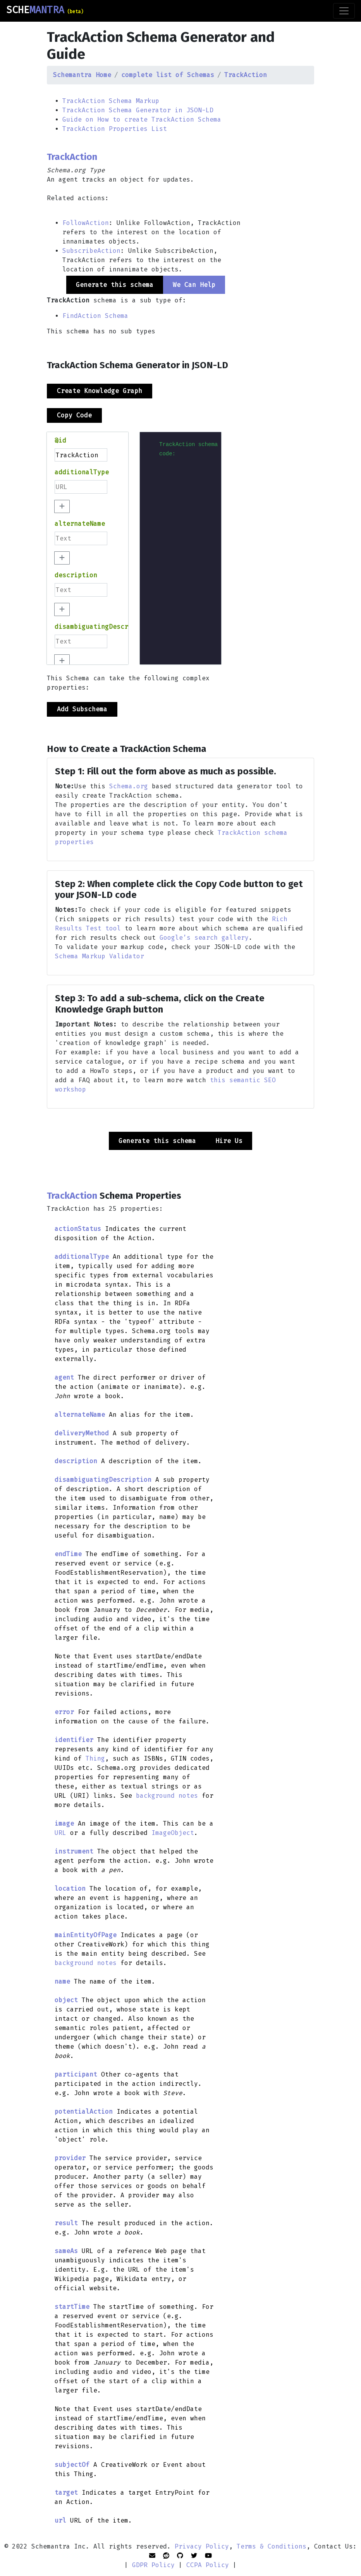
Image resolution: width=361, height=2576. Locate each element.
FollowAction (85, 223)
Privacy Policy (202, 2546)
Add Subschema (82, 709)
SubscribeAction (91, 250)
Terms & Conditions (271, 2546)
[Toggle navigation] (344, 11)
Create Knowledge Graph (99, 391)
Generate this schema (157, 1141)
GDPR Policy (153, 2565)
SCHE (44, 10)
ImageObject (172, 1832)
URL (60, 1832)
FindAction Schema (95, 315)
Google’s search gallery (204, 937)
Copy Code (74, 415)
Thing (95, 1758)
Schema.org (128, 786)
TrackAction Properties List (114, 128)
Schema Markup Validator (99, 956)
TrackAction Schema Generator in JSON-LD (137, 110)
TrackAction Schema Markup (110, 101)
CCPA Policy (207, 2565)
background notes (167, 1795)
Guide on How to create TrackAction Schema (141, 119)
